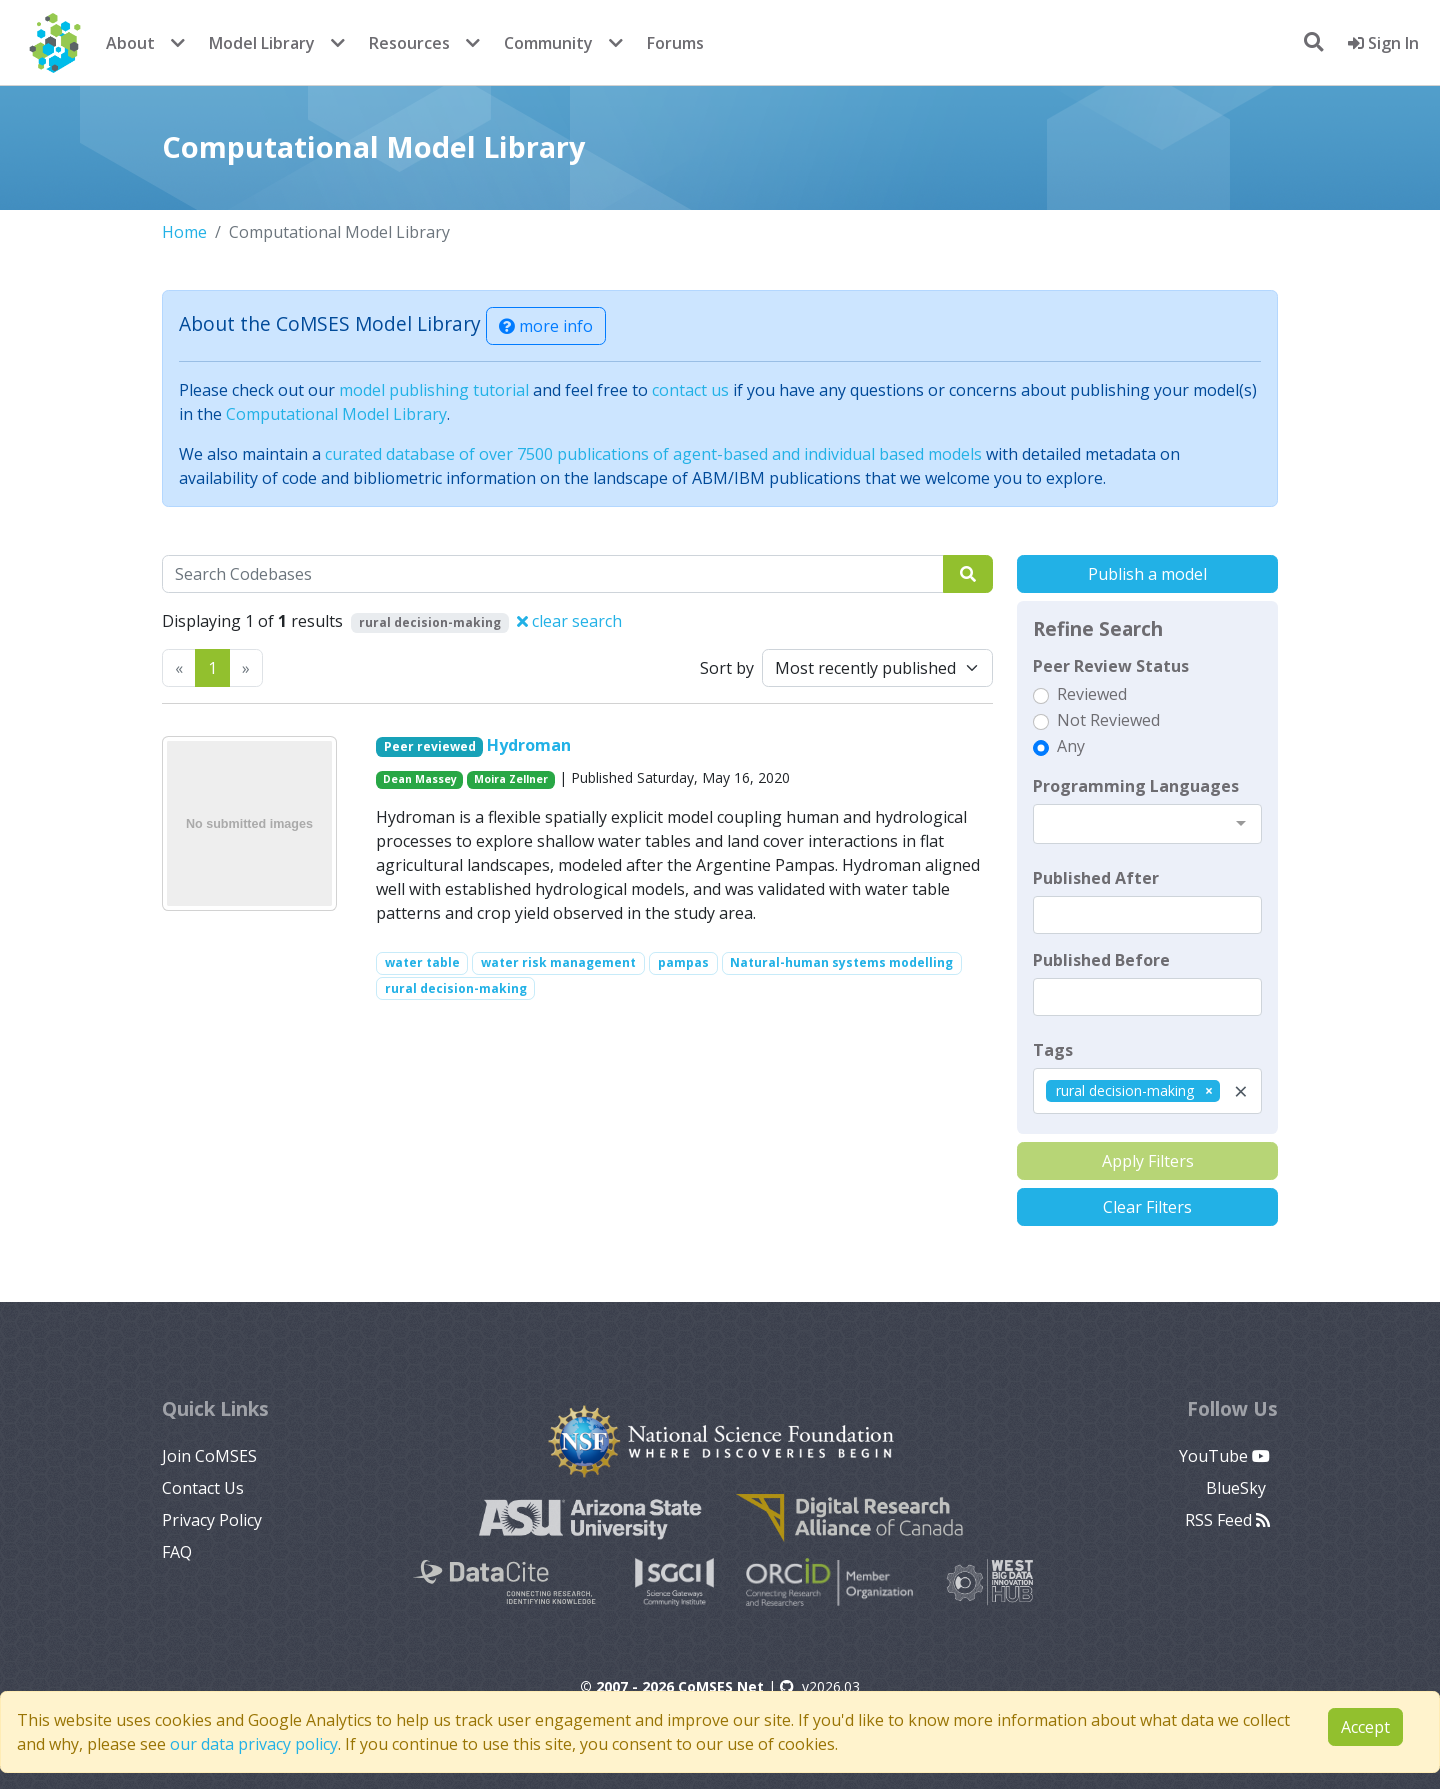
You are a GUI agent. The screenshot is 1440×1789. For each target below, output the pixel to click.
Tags (1053, 1050)
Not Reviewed (1108, 720)
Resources (409, 43)
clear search (569, 621)
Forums (675, 43)
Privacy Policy (212, 1520)
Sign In (1383, 43)
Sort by (727, 668)
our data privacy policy (254, 1744)
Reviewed (1092, 694)
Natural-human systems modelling (841, 962)
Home (184, 232)
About (130, 43)
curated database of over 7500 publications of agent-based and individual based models (653, 454)
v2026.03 (820, 1686)
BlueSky (1238, 1488)
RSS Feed (1227, 1520)
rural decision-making (456, 988)
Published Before (1101, 960)
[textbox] (1147, 915)
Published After (1096, 878)
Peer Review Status (1111, 666)
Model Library (262, 43)
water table (422, 962)
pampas (683, 962)
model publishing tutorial (434, 390)
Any (1071, 746)
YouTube (1224, 1456)
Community (548, 43)
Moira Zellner (511, 779)
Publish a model (1147, 574)
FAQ (177, 1552)
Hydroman (529, 745)
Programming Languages (1136, 786)
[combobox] (1147, 824)
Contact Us (203, 1488)
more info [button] (546, 326)
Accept (1365, 1727)
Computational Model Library (336, 414)
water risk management (558, 962)
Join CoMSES (209, 1456)
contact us (690, 390)
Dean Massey (420, 779)
